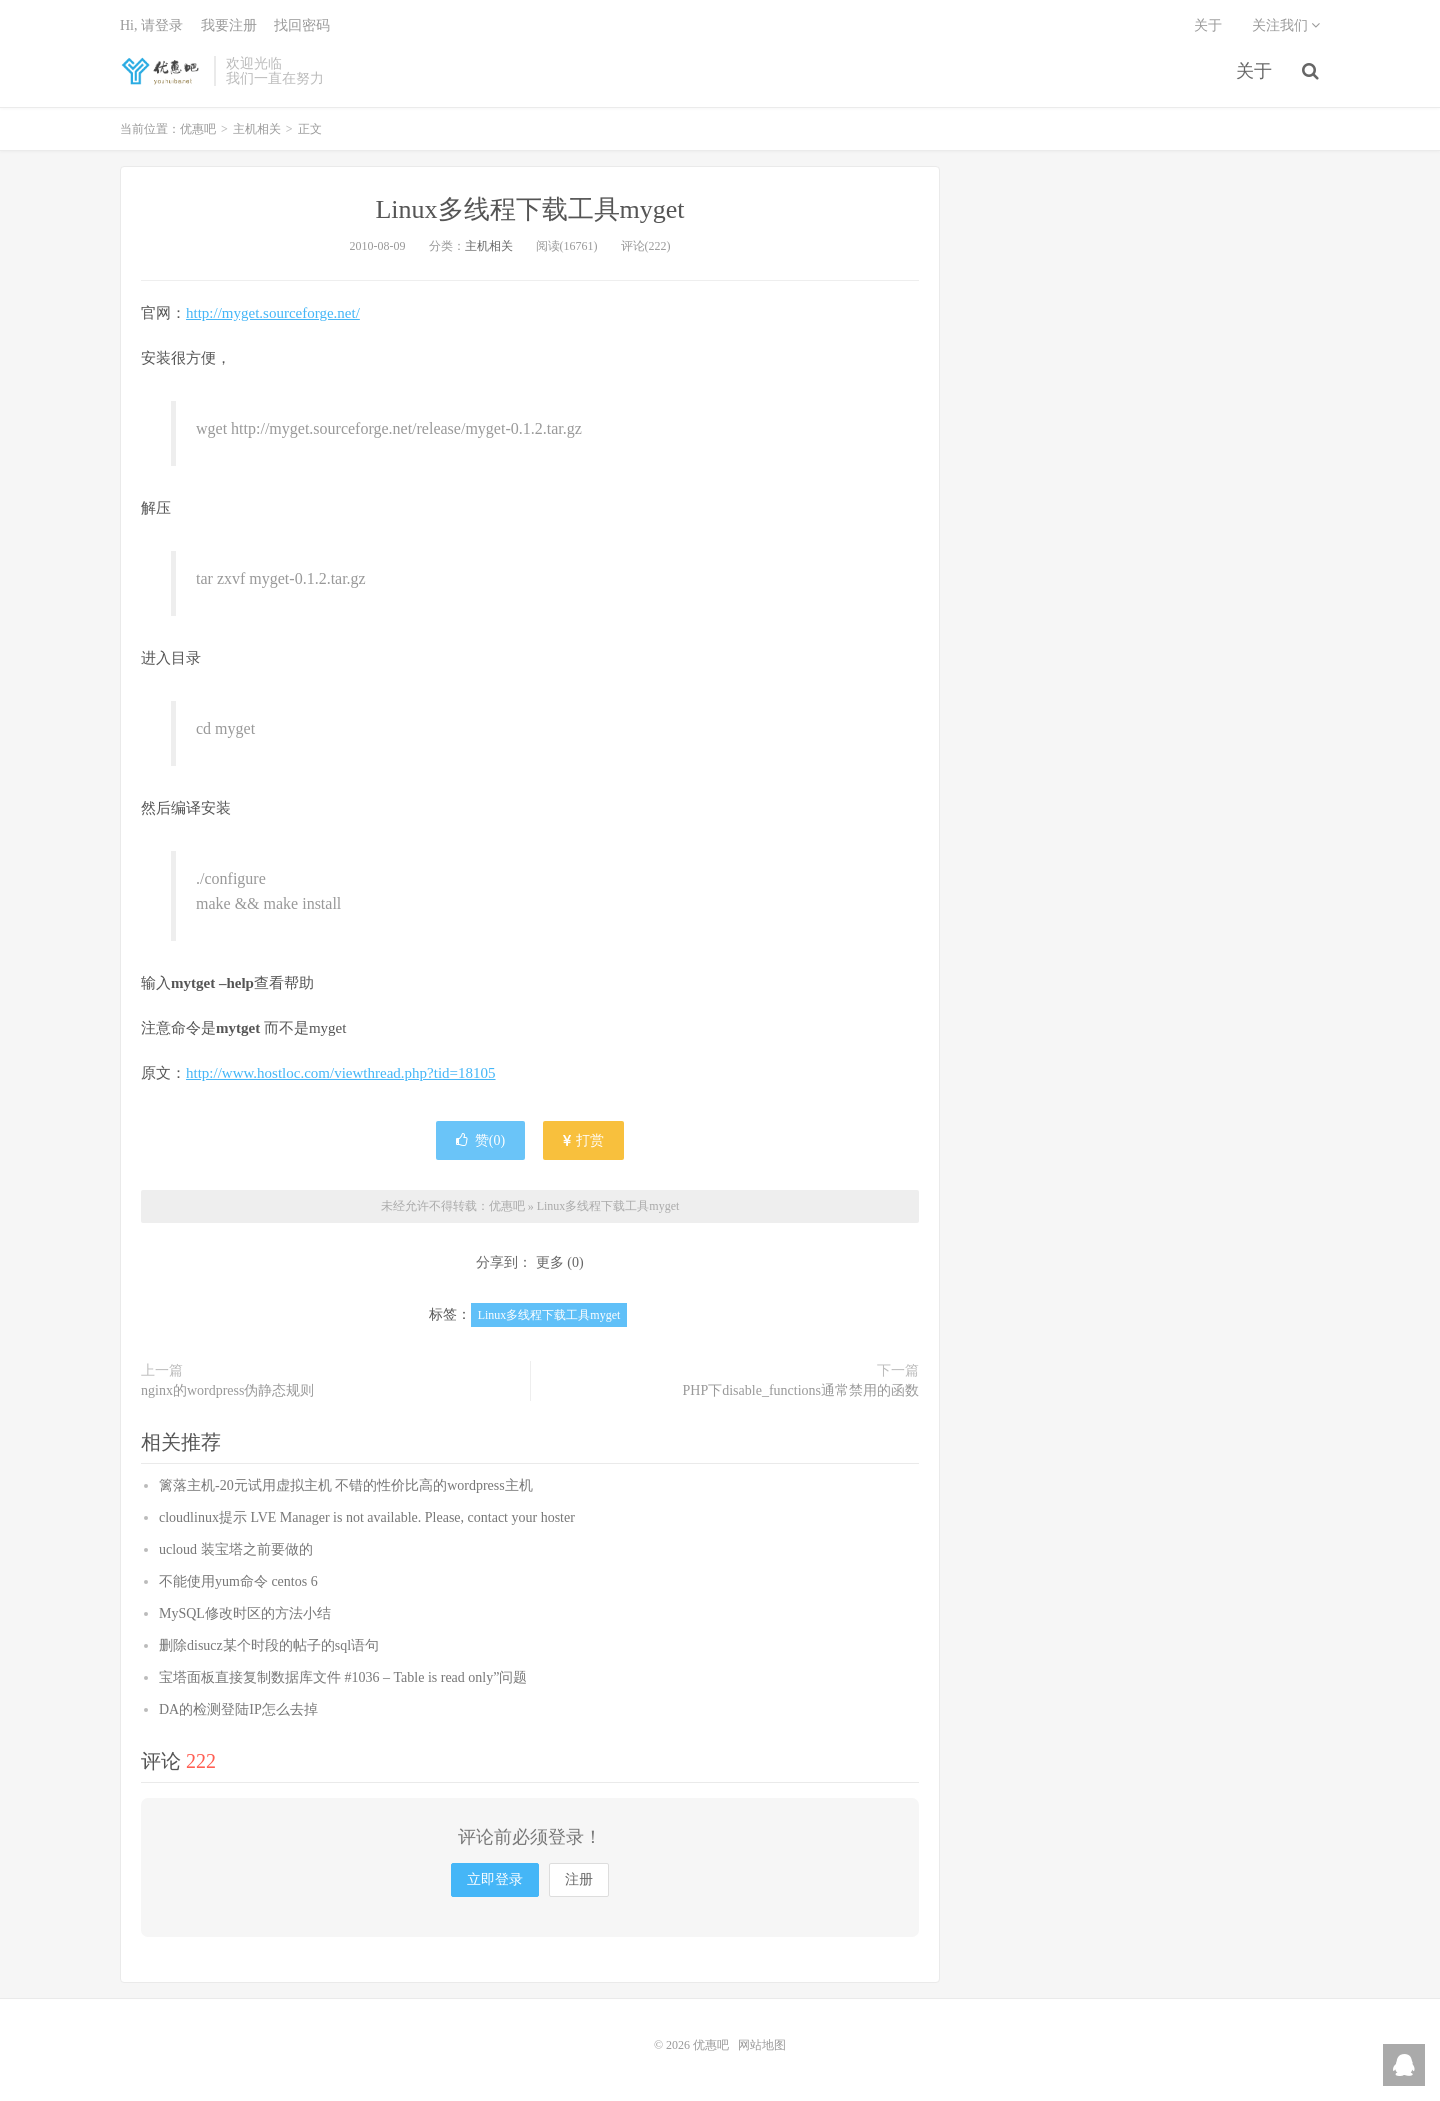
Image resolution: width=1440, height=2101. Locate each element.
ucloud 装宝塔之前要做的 (236, 1549)
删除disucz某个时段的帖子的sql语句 (269, 1645)
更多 (550, 1262)
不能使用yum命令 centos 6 (238, 1581)
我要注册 (229, 25)
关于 (1254, 71)
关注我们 (1286, 25)
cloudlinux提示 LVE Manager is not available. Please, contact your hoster (367, 1517)
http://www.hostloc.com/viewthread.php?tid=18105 (341, 1073)
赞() (480, 1140)
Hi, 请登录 (151, 25)
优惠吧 (162, 71)
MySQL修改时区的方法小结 (245, 1613)
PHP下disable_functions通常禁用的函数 (801, 1390)
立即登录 (495, 1879)
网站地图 (762, 2045)
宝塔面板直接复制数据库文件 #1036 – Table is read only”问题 (343, 1677)
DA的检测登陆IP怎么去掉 (238, 1709)
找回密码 (302, 25)
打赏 (584, 1140)
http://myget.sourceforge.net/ (273, 313)
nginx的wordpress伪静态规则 (227, 1390)
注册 (579, 1879)
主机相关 (257, 129)
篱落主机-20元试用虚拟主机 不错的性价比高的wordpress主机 (346, 1485)
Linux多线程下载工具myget (529, 209)
